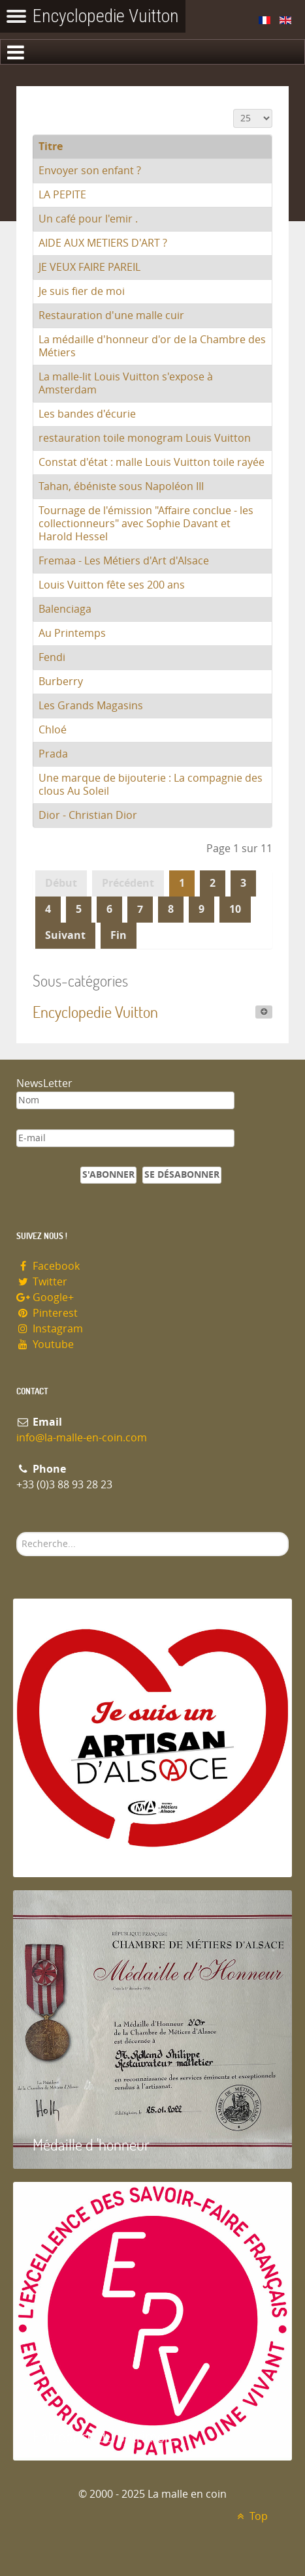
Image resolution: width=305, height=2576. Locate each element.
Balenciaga (65, 609)
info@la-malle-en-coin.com (81, 1438)
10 (235, 909)
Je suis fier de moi (82, 291)
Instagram (49, 1329)
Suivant (65, 935)
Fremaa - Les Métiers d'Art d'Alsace (124, 561)
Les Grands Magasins (91, 705)
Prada (53, 754)
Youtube (45, 1344)
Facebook (48, 1266)
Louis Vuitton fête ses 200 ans (112, 585)
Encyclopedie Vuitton (95, 1012)
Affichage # (233, 109)
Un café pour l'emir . (88, 219)
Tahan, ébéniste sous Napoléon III (121, 486)
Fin (118, 935)
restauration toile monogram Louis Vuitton (145, 438)
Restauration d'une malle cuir (111, 315)
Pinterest (47, 1313)
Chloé (53, 730)
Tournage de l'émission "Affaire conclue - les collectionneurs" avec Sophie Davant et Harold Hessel (146, 523)
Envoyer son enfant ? (90, 170)
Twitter (41, 1282)
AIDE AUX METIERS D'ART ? (103, 243)
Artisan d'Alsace (79, 1853)
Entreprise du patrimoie (104, 2436)
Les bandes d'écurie (87, 414)
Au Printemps (72, 633)
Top (250, 2516)
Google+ (45, 1297)
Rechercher (16, 1532)
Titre (51, 146)
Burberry (61, 681)
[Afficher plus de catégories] (263, 1012)
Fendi (52, 657)
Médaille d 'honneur (91, 2144)
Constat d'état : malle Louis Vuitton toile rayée (152, 462)
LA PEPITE (62, 195)
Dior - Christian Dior (88, 815)
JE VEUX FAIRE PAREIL (89, 267)
